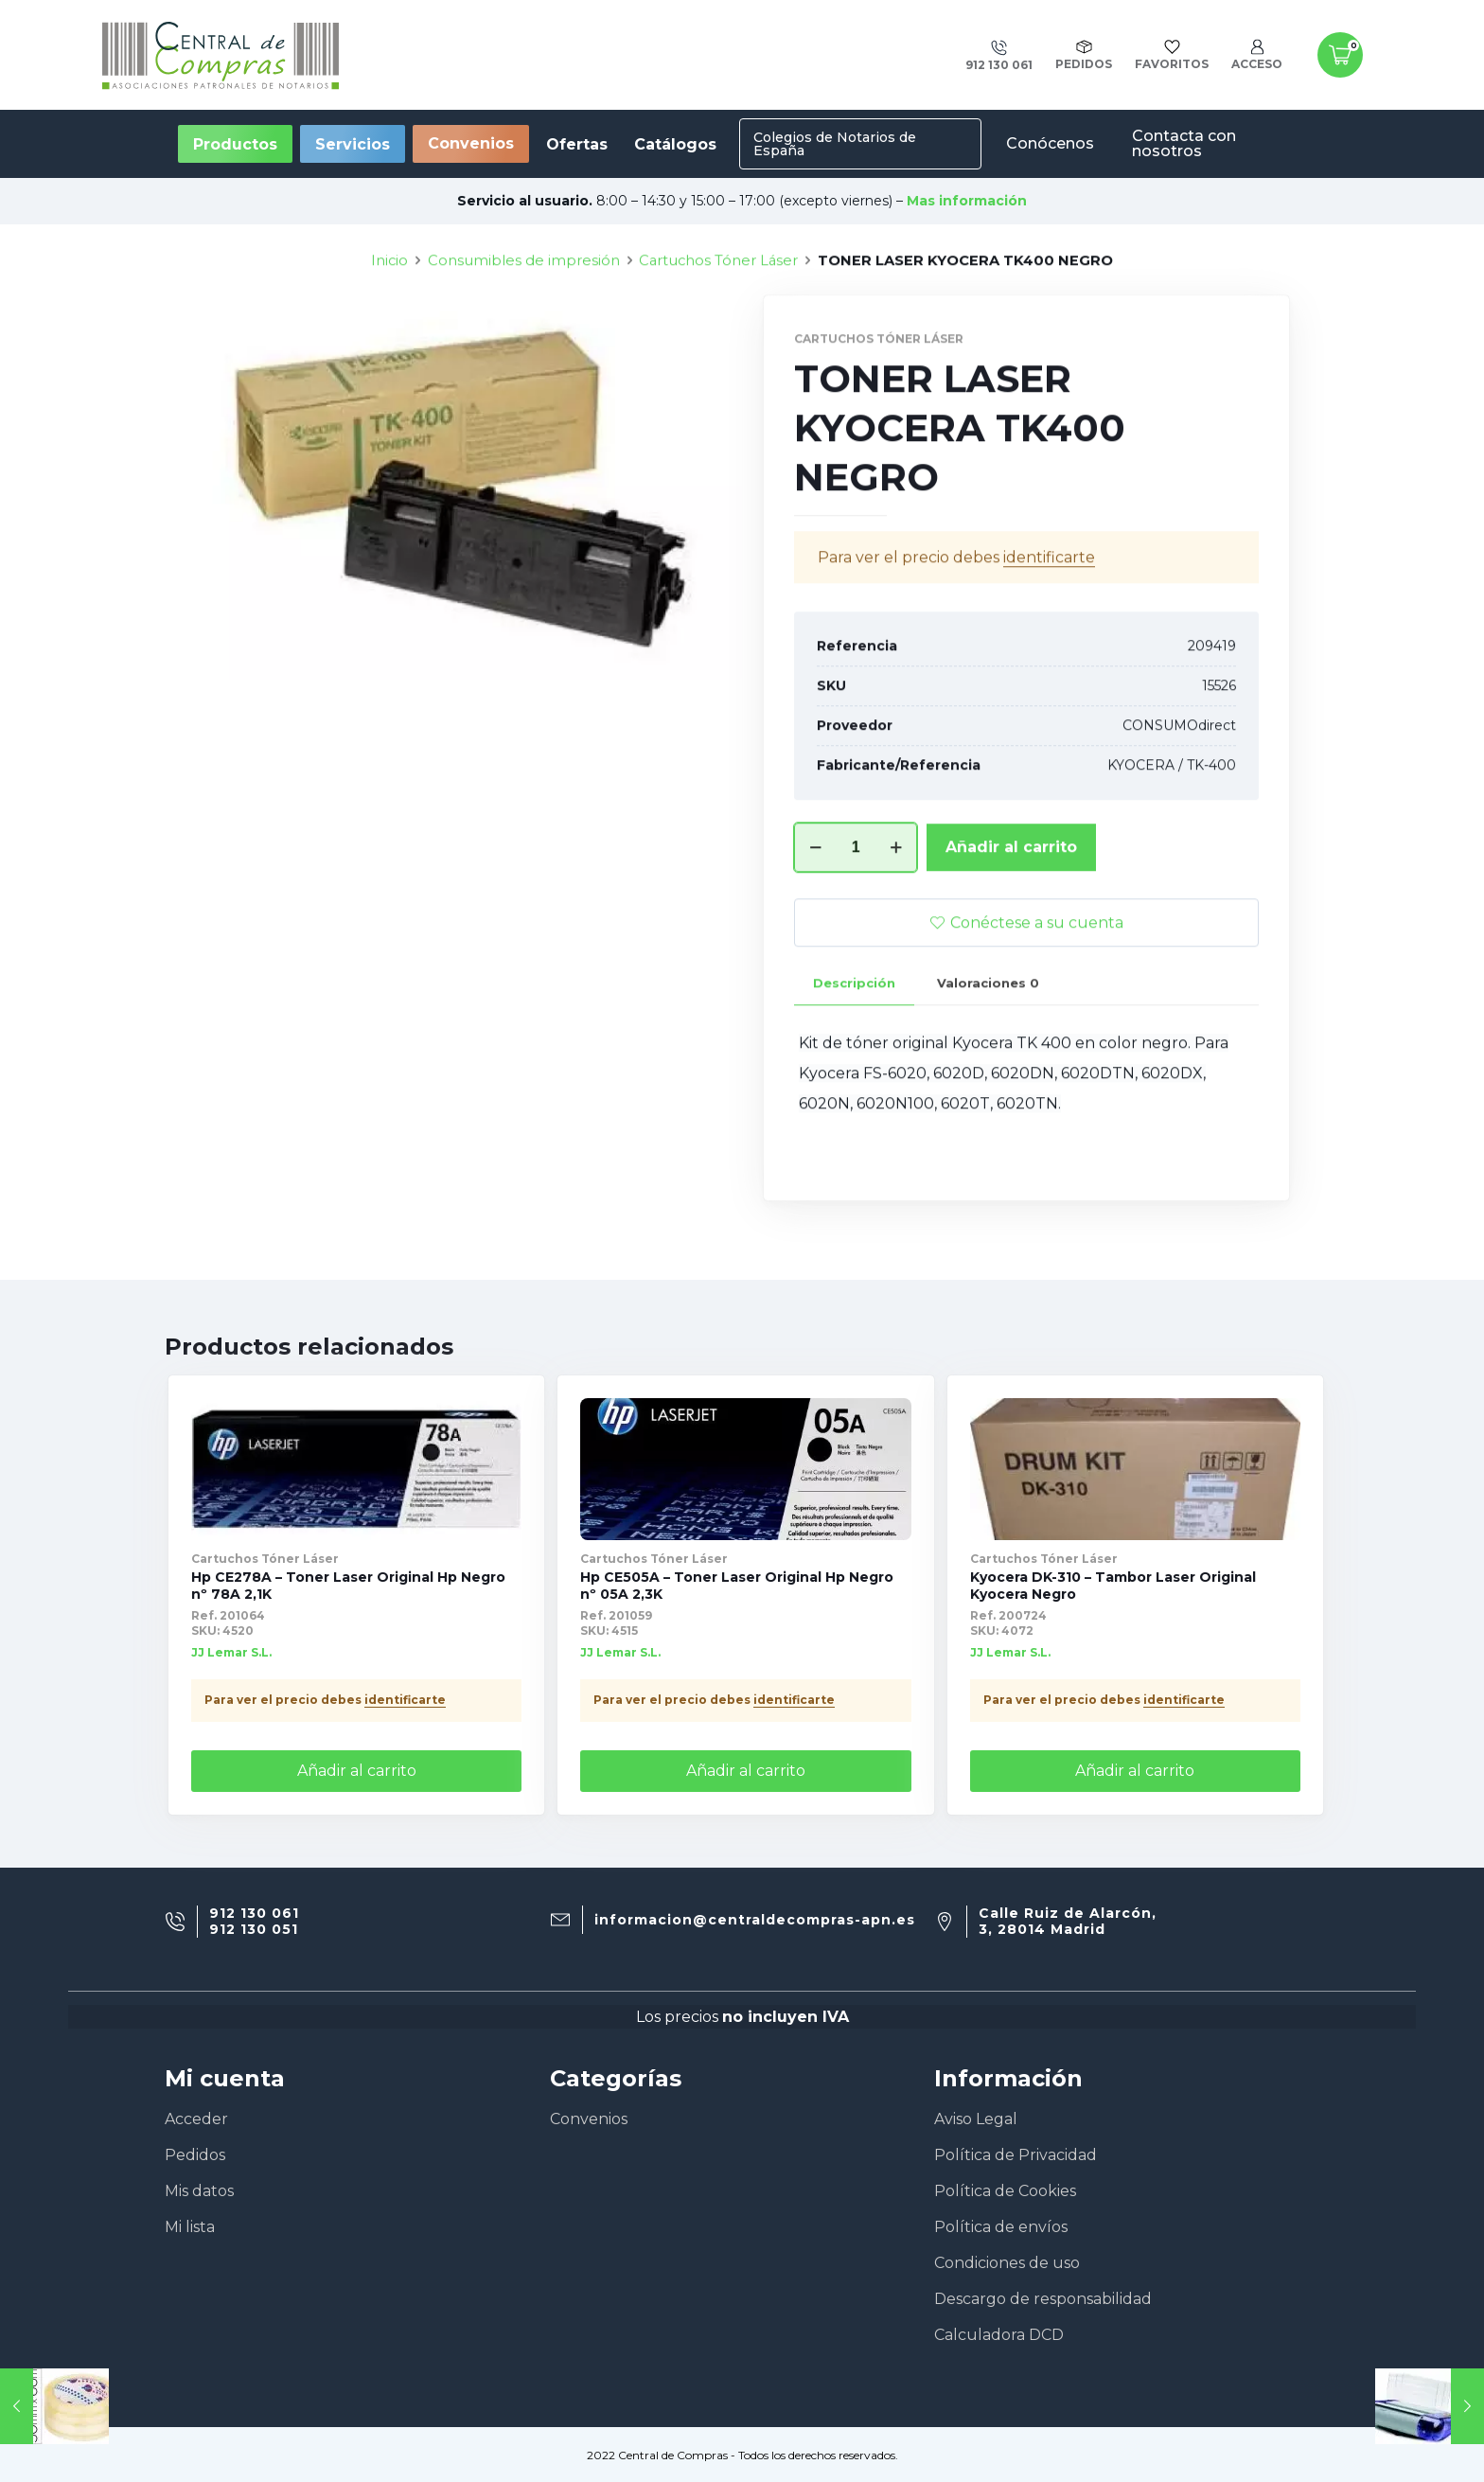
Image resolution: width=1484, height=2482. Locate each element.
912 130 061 (254, 1914)
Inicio (389, 332)
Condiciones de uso (1007, 2263)
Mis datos (199, 2191)
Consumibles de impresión (524, 332)
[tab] (854, 1055)
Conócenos (1050, 143)
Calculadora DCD (999, 2335)
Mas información (967, 200)
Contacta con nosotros (1184, 143)
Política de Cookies (1005, 2191)
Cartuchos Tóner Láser (718, 332)
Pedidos (195, 2155)
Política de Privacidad (1015, 2155)
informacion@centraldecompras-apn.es (754, 1920)
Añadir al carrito (1011, 919)
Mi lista (190, 2227)
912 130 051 (253, 1930)
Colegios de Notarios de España (834, 144)
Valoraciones (988, 1054)
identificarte (1049, 629)
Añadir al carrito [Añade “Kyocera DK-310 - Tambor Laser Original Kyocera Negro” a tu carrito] (1134, 1771)
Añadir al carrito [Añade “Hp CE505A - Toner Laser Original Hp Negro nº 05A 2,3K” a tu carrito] (745, 1771)
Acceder (196, 2119)
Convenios (471, 143)
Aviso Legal (975, 2119)
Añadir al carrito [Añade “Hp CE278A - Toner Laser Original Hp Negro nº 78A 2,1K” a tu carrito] (356, 1771)
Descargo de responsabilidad (1043, 2299)
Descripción (854, 1054)
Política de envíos (1001, 2227)
